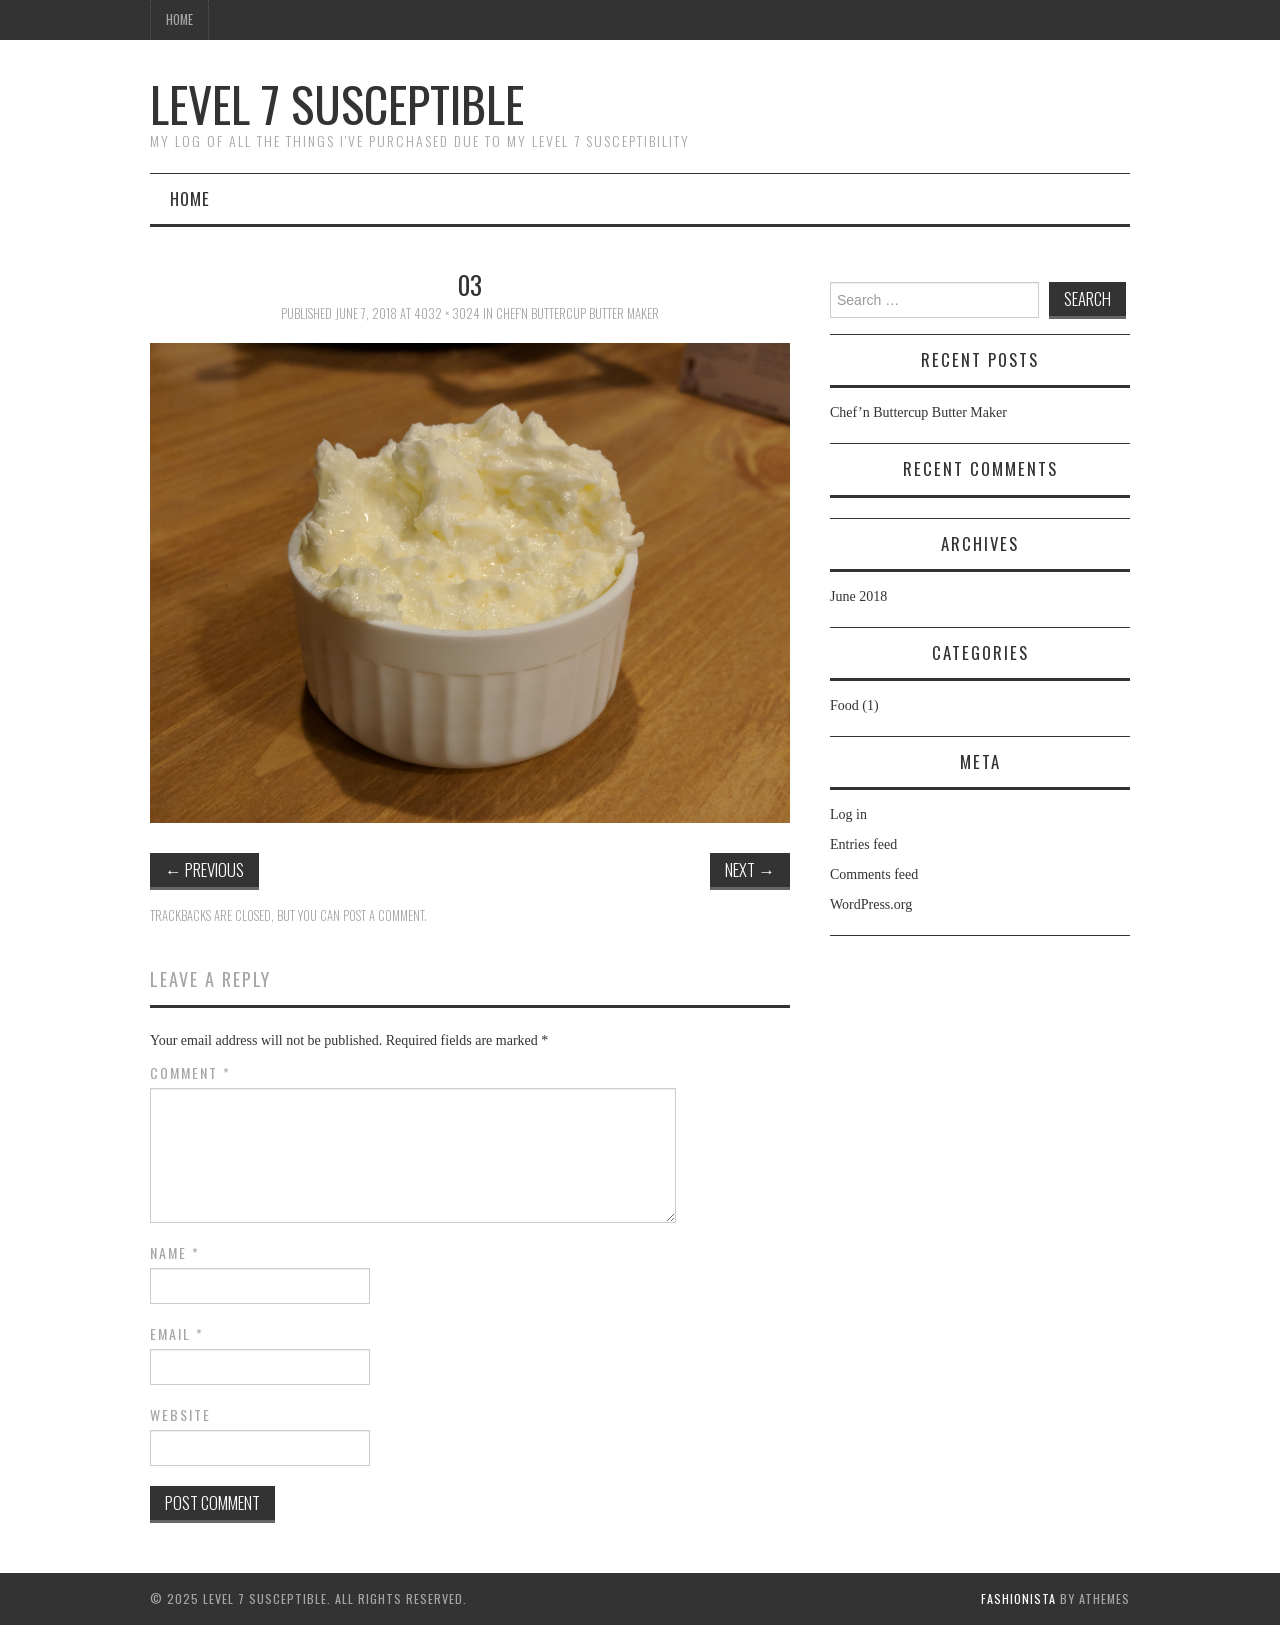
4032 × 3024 (447, 313)
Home (179, 19)
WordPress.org (871, 904)
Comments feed (874, 874)
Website (180, 1415)
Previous (204, 869)
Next (750, 869)
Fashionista (1018, 1598)
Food (844, 705)
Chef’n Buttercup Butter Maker (577, 313)
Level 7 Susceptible (337, 103)
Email (177, 1334)
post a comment (383, 915)
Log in (848, 814)
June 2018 (858, 596)
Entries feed (863, 844)
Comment (190, 1073)
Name (175, 1253)
